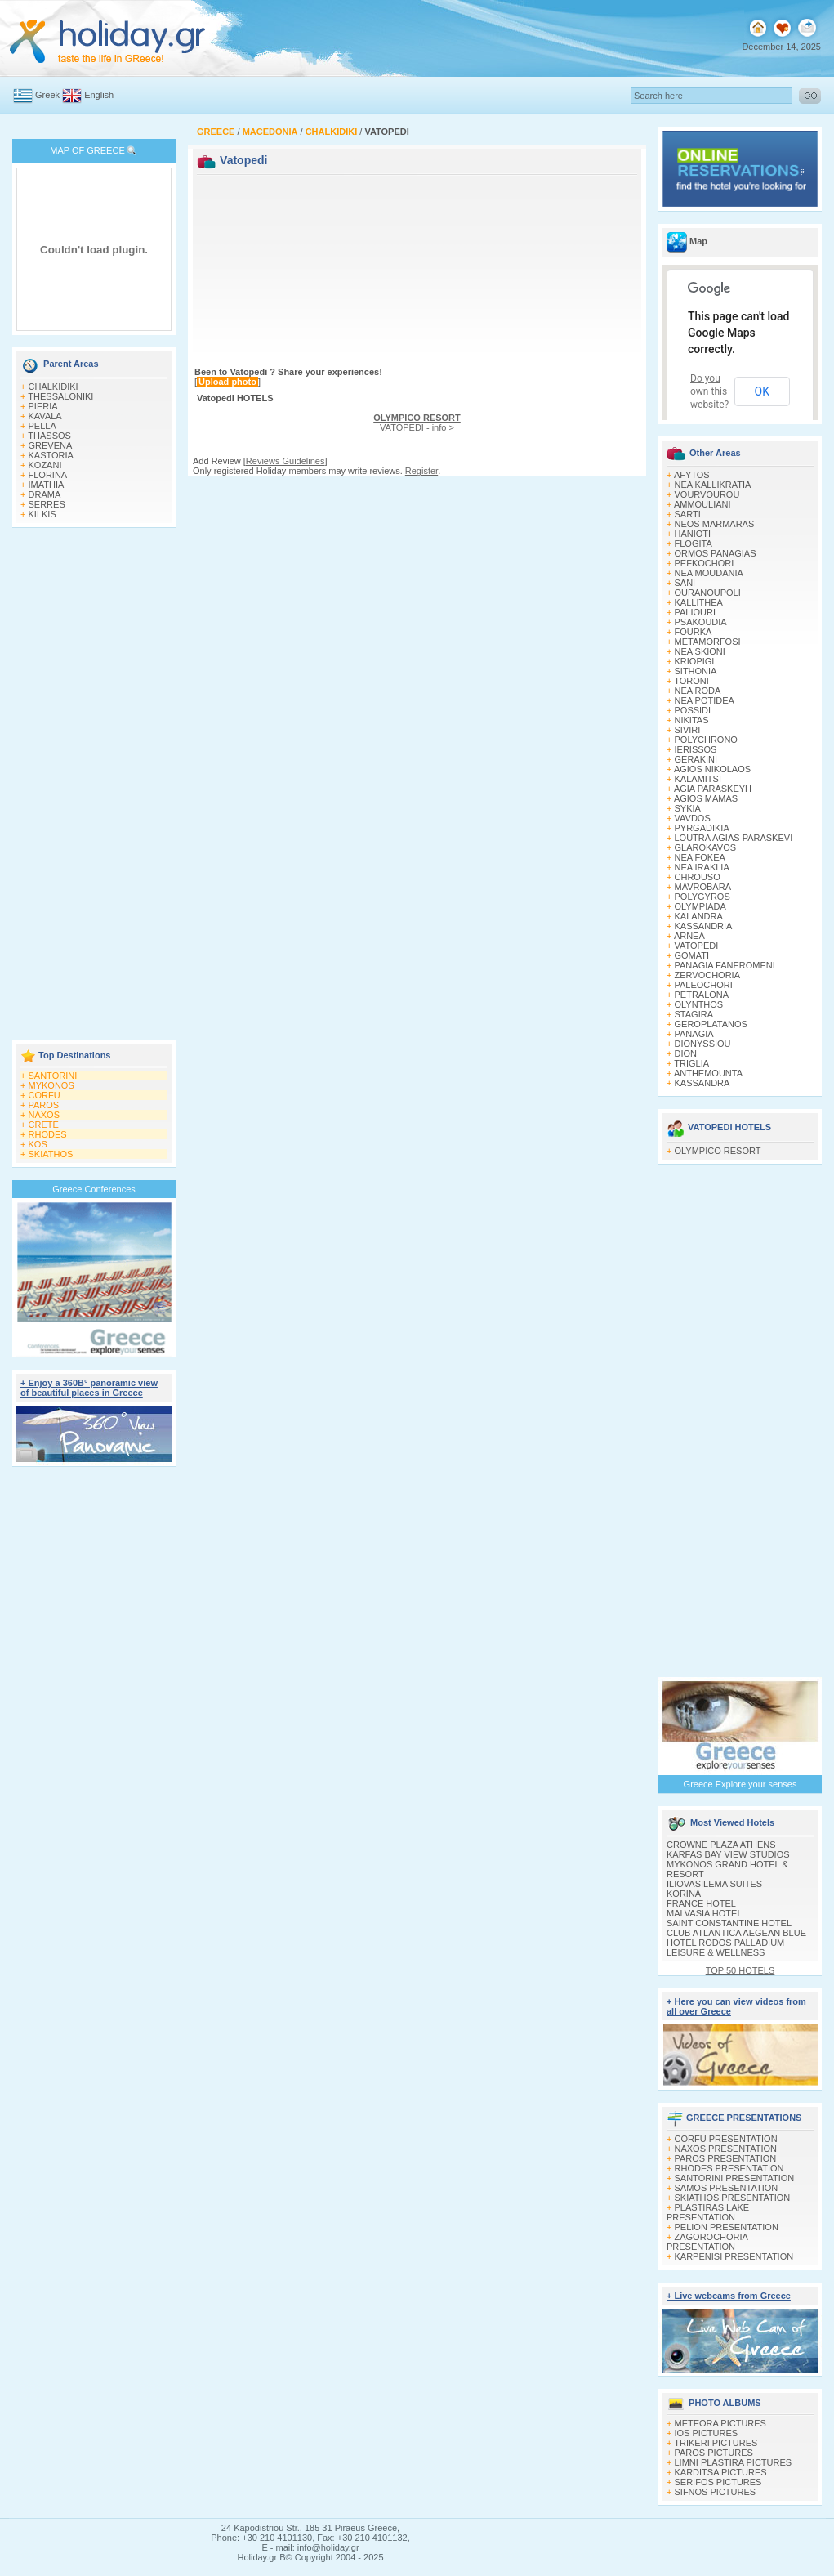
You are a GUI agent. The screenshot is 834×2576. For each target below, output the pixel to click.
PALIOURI (695, 612)
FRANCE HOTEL (701, 1903)
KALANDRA (699, 916)
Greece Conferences (94, 1189)
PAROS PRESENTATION (726, 2158)
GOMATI (692, 955)
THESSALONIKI (60, 396)
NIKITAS (692, 720)
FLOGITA (693, 543)
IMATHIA (47, 485)
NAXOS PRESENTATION (726, 2148)
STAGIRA (694, 1014)
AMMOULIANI (702, 504)
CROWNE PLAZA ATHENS (721, 1844)
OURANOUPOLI (708, 592)
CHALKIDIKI (53, 386)
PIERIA (43, 406)
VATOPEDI (697, 945)
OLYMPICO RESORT (718, 1151)
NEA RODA (698, 690)
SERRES (47, 504)
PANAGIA (694, 1034)
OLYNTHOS (699, 1004)
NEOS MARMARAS (715, 524)
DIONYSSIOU (703, 1044)
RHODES (48, 1134)
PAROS (44, 1105)
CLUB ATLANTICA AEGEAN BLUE (736, 1933)
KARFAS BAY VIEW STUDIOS (728, 1854)
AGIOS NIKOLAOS (712, 769)
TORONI (691, 681)
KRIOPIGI (695, 661)
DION (686, 1053)
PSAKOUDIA (701, 622)
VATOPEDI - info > (417, 422)
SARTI (688, 514)
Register (421, 471)
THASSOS (49, 436)
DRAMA (45, 494)
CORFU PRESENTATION (726, 2139)
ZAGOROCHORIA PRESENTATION (707, 2242)
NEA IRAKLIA (702, 867)
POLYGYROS (702, 896)
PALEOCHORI (704, 985)
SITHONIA (696, 671)
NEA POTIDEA (704, 700)
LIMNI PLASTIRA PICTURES (733, 2462)
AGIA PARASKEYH (712, 789)
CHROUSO (697, 877)
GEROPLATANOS (711, 1024)
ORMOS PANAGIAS (715, 553)
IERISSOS (696, 749)
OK (762, 391)
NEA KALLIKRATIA (713, 485)
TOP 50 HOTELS (740, 1970)
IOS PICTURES (706, 2433)
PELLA (42, 426)
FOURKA (693, 632)
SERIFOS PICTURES (718, 2482)
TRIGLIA (691, 1063)
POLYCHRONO (706, 740)
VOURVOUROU (707, 494)
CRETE (44, 1124)
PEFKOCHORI (704, 563)
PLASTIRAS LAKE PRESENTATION (708, 2212)
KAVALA (45, 416)
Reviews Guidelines (285, 461)
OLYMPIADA (700, 906)
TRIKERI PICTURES (715, 2443)
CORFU (44, 1095)
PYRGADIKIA (702, 828)
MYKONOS (51, 1085)
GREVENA (51, 445)
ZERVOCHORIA (707, 975)
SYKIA (688, 808)
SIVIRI (688, 730)
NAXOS (44, 1115)
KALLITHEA (699, 602)
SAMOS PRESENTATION (726, 2188)
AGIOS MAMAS (706, 798)
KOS (38, 1144)
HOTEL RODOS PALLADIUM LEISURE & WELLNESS (725, 1947)
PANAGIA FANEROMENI (725, 965)
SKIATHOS (51, 1154)
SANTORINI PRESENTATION (735, 2178)
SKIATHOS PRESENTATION (733, 2198)
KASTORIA (51, 455)
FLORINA (48, 475)
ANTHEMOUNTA (708, 1073)
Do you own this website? (709, 391)
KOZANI (45, 465)
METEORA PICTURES (720, 2423)
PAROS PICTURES (714, 2452)
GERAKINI (696, 759)
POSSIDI (693, 710)
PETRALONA (702, 995)
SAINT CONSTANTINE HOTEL (729, 1923)
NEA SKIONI (700, 651)
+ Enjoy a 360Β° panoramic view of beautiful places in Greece (89, 1388)
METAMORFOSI (708, 641)
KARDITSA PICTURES (721, 2472)
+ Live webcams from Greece (729, 2296)
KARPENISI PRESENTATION (734, 2256)
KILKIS (42, 514)
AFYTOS (692, 475)
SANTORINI (53, 1075)
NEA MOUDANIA (709, 573)
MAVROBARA (703, 887)
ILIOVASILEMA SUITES (714, 1884)
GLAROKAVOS (706, 847)
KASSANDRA (702, 1083)
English (99, 95)
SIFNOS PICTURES (715, 2492)
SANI (685, 583)
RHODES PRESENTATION (729, 2168)
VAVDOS (693, 818)
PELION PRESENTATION (726, 2227)
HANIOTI (693, 534)
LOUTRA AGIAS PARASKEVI (734, 838)
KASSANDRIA (704, 926)
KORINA (684, 1893)
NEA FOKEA (700, 857)
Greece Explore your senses (740, 1784)
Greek (47, 95)
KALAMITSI (698, 779)
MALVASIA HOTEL (705, 1913)
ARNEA (689, 936)
